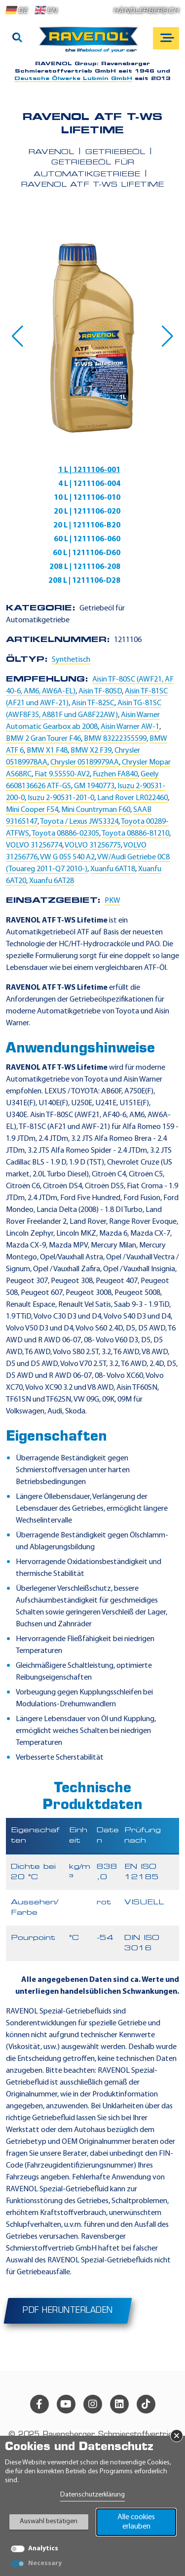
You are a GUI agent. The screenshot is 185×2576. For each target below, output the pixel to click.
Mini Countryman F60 (95, 810)
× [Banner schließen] (177, 2436)
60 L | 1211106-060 (87, 539)
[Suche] (17, 38)
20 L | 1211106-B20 (86, 525)
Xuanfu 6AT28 (51, 881)
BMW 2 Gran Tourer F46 (43, 739)
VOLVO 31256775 (93, 845)
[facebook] (39, 2404)
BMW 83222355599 (115, 739)
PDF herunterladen (68, 2311)
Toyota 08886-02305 (65, 834)
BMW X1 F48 (47, 751)
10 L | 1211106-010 (87, 498)
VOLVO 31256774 (34, 845)
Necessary (45, 2563)
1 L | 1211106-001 (89, 470)
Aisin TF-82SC (93, 703)
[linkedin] (119, 2404)
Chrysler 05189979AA (84, 762)
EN (46, 10)
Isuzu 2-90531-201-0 (61, 798)
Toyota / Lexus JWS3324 (79, 822)
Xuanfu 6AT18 (112, 869)
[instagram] (92, 2404)
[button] (17, 336)
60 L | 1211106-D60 (86, 553)
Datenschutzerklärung (92, 2494)
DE (17, 10)
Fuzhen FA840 (115, 774)
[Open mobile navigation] (166, 38)
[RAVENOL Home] (91, 43)
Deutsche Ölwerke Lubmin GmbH (73, 78)
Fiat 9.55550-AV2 (62, 774)
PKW (112, 901)
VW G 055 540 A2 (67, 857)
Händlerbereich (146, 11)
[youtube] (66, 2404)
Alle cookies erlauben (136, 2522)
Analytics (43, 2548)
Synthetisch (71, 660)
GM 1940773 (94, 786)
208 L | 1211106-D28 (84, 581)
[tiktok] (146, 2404)
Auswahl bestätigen (48, 2521)
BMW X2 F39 (91, 751)
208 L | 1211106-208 (84, 567)
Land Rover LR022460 (132, 798)
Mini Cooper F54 (32, 810)
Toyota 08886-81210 (135, 834)
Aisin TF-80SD (100, 691)
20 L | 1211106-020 (87, 512)
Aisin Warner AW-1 (130, 727)
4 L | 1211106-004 (89, 484)
